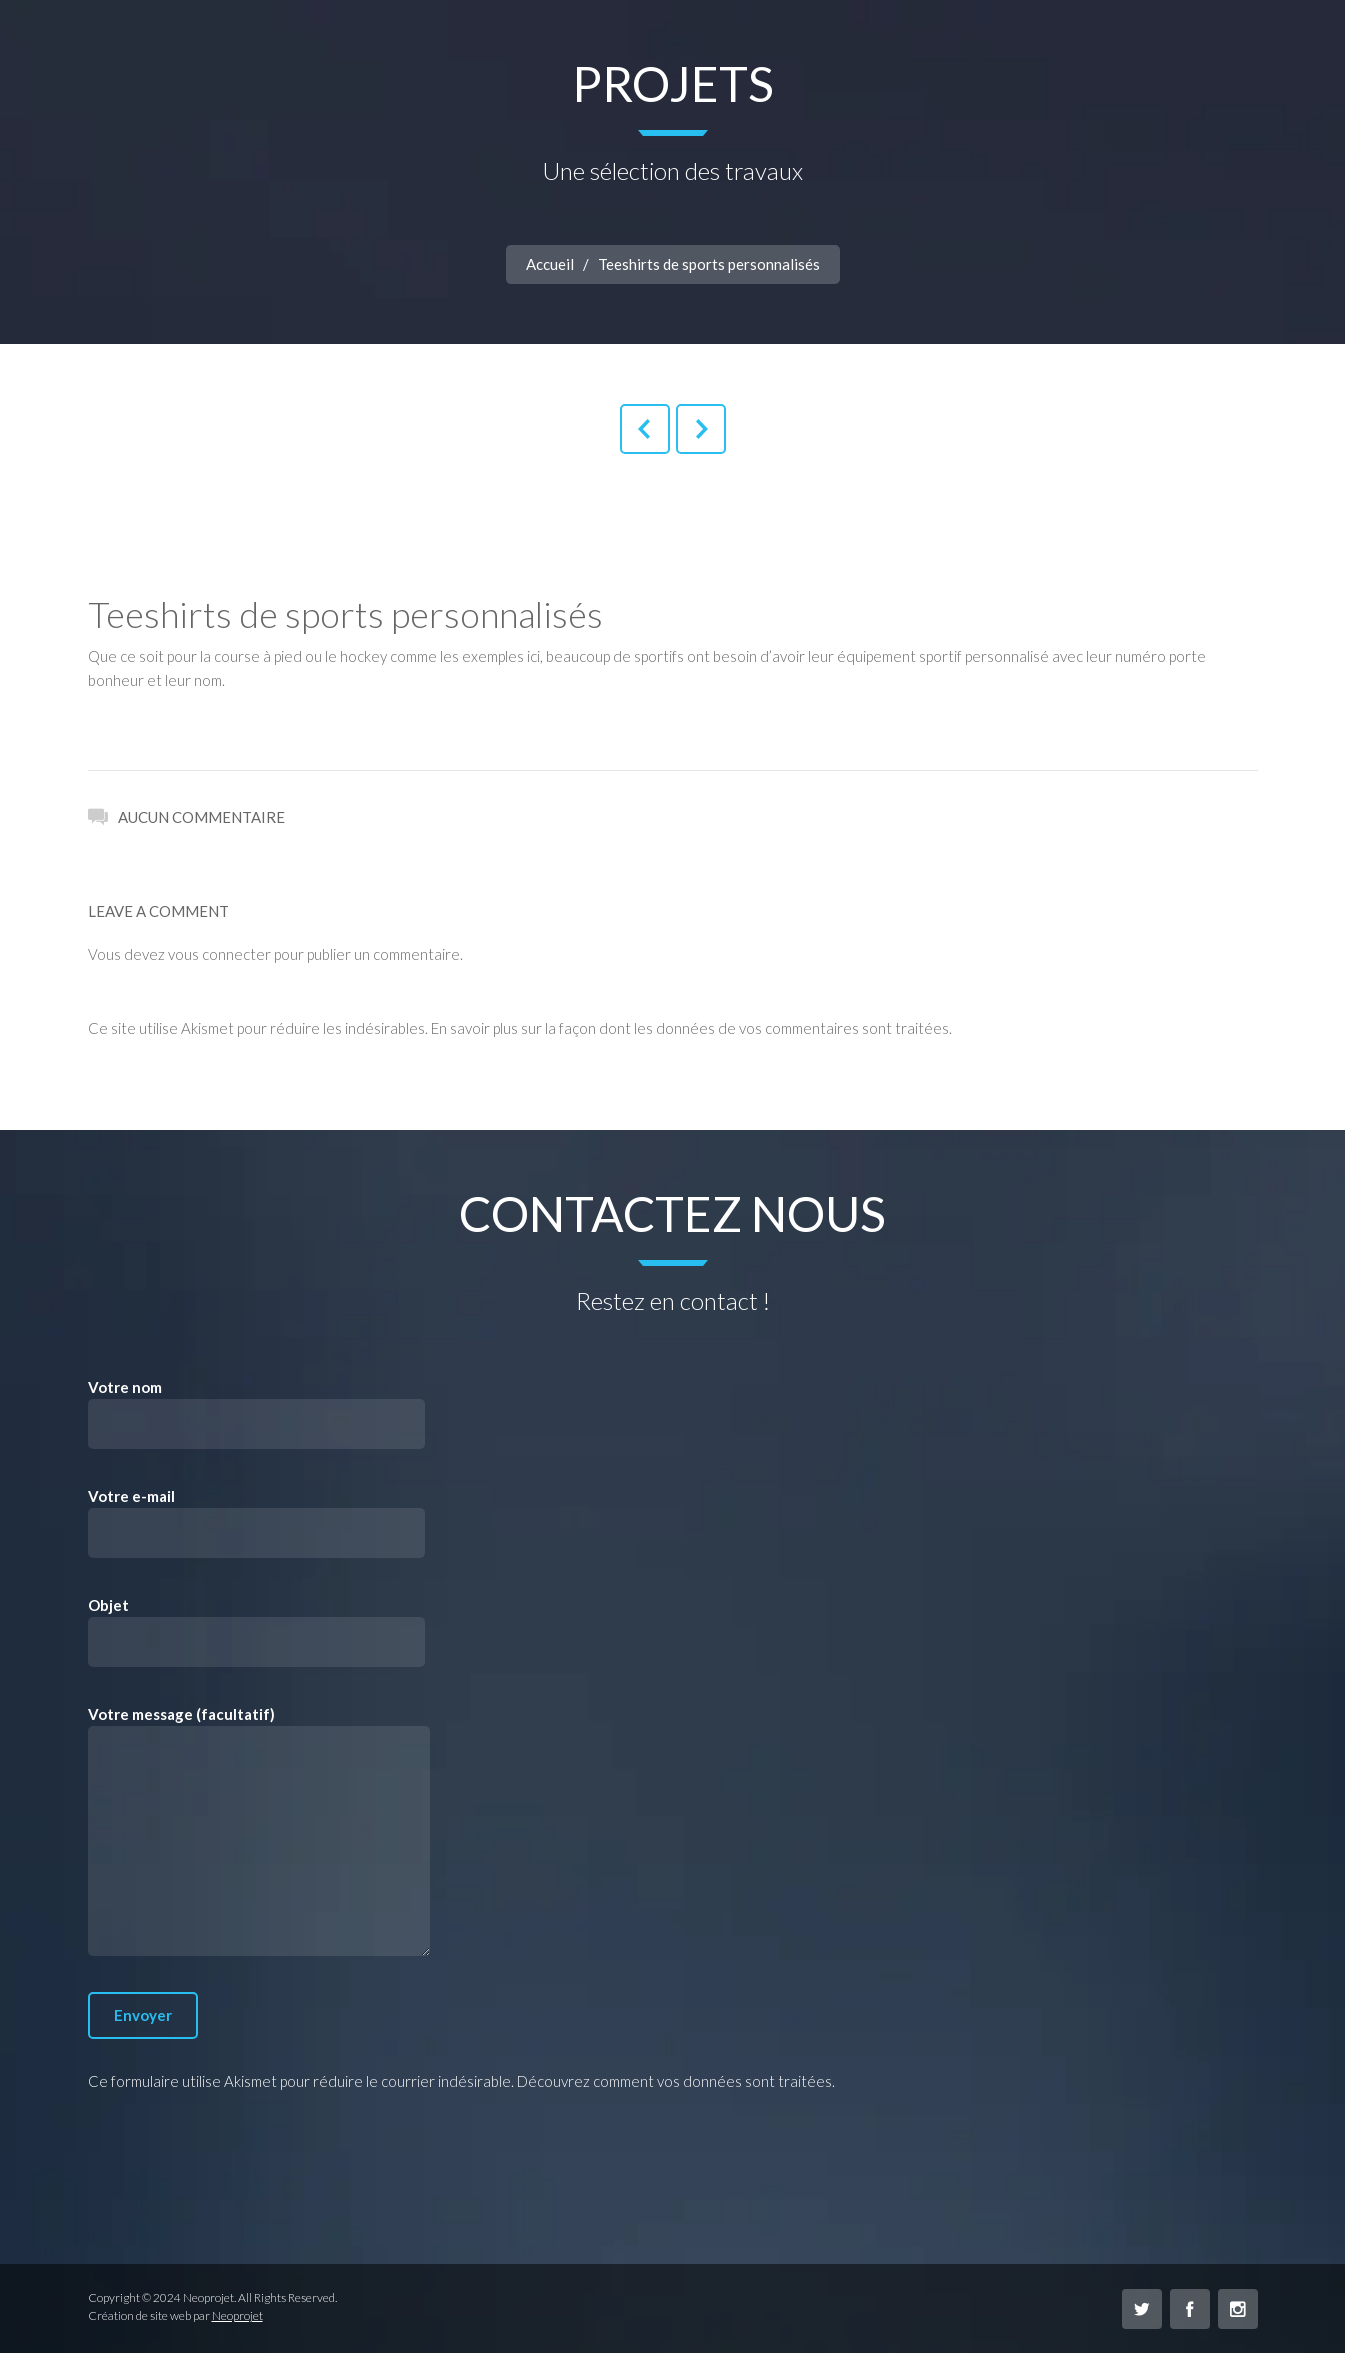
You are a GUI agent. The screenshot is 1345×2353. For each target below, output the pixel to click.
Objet (256, 1631)
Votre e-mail (256, 1522)
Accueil (550, 264)
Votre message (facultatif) (259, 1830)
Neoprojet (237, 2315)
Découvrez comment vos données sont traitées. (676, 2081)
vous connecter (219, 954)
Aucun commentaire (186, 815)
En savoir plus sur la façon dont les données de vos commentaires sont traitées (690, 1028)
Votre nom (256, 1413)
